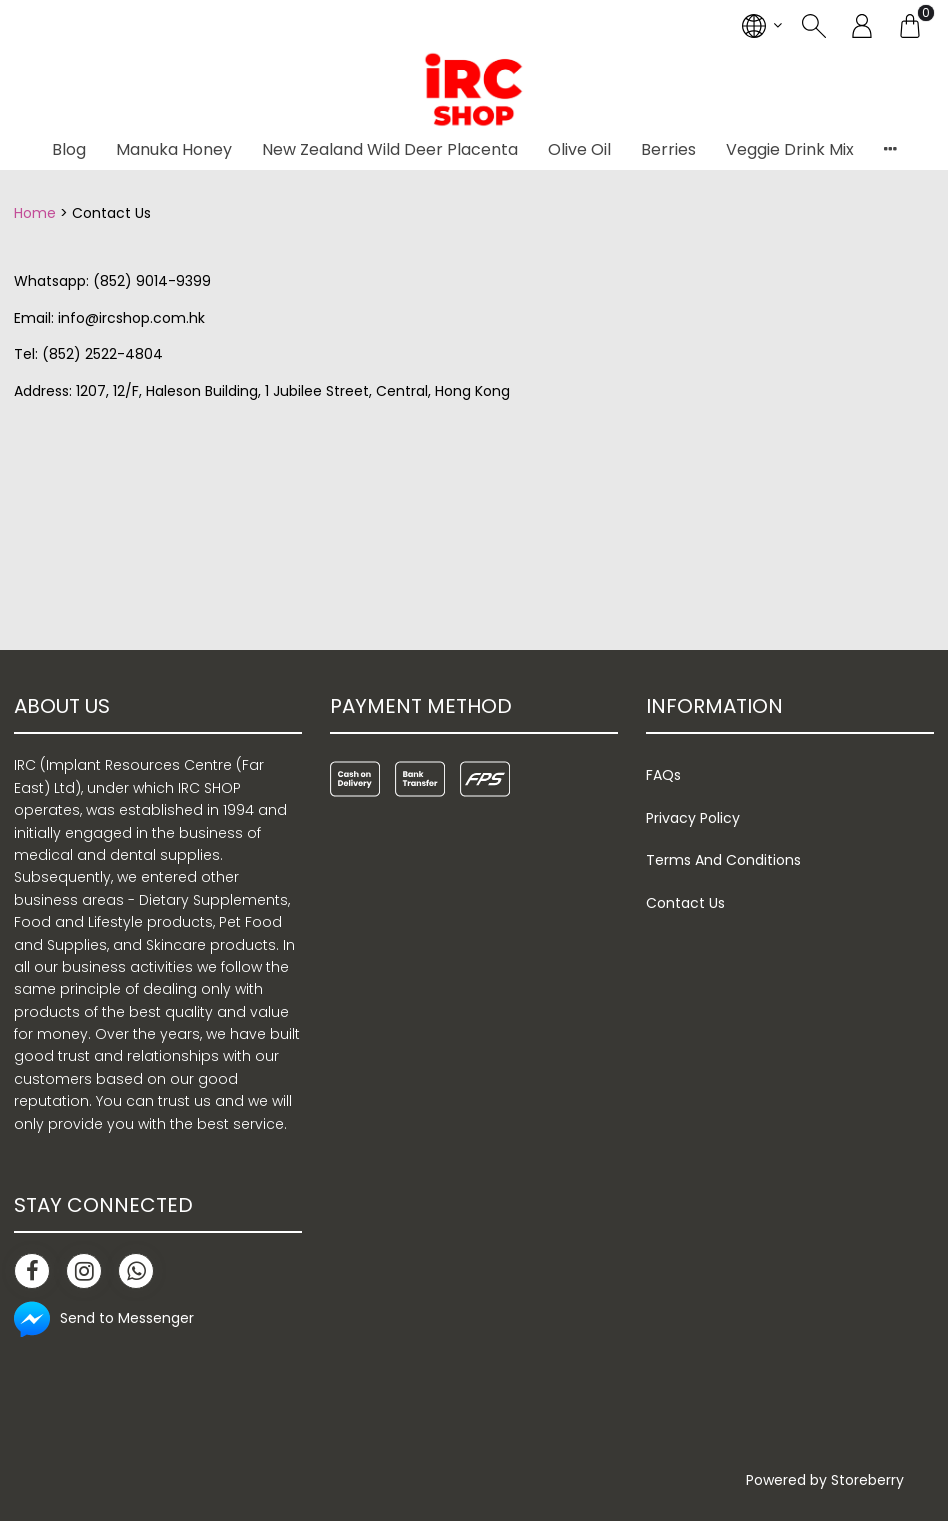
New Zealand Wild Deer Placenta (390, 149)
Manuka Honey (174, 149)
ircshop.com (142, 318)
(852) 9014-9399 (152, 281)
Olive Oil (579, 149)
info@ (78, 318)
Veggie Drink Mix (790, 149)
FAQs (663, 775)
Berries (668, 149)
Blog (69, 149)
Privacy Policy (693, 818)
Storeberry (867, 1480)
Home (35, 213)
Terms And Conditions (723, 860)
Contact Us (685, 903)
